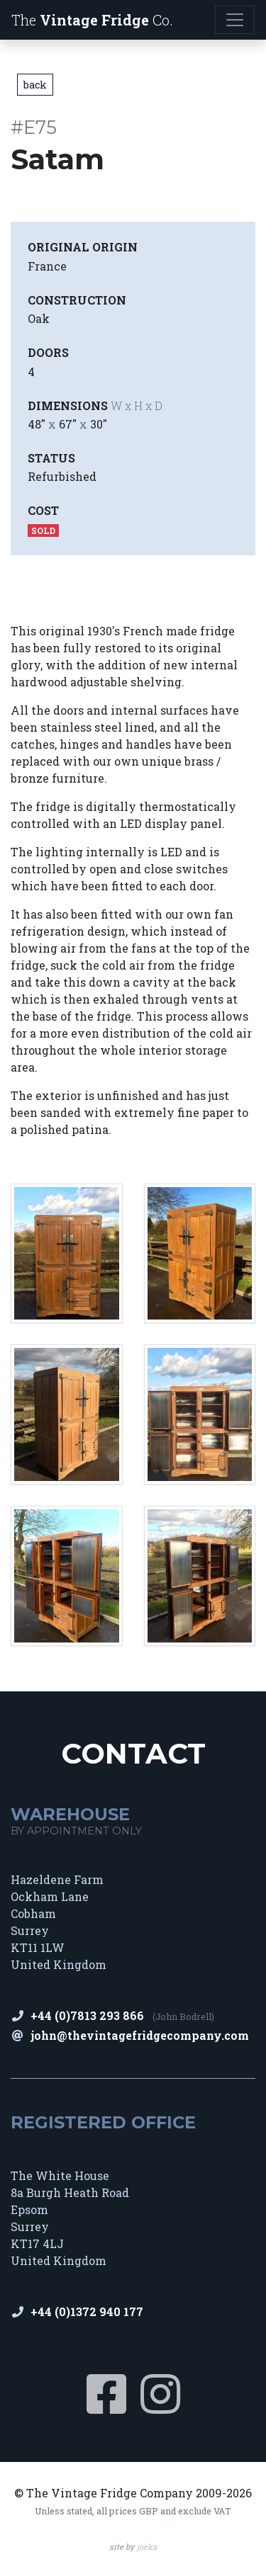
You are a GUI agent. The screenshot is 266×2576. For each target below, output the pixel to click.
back (35, 84)
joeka (147, 2546)
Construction (77, 300)
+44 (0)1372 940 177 (87, 2311)
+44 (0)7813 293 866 (87, 2015)
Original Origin (83, 246)
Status (51, 457)
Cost (43, 510)
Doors (48, 352)
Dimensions (95, 405)
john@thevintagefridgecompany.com (140, 2035)
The (92, 20)
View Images (58, 577)
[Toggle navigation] (235, 20)
